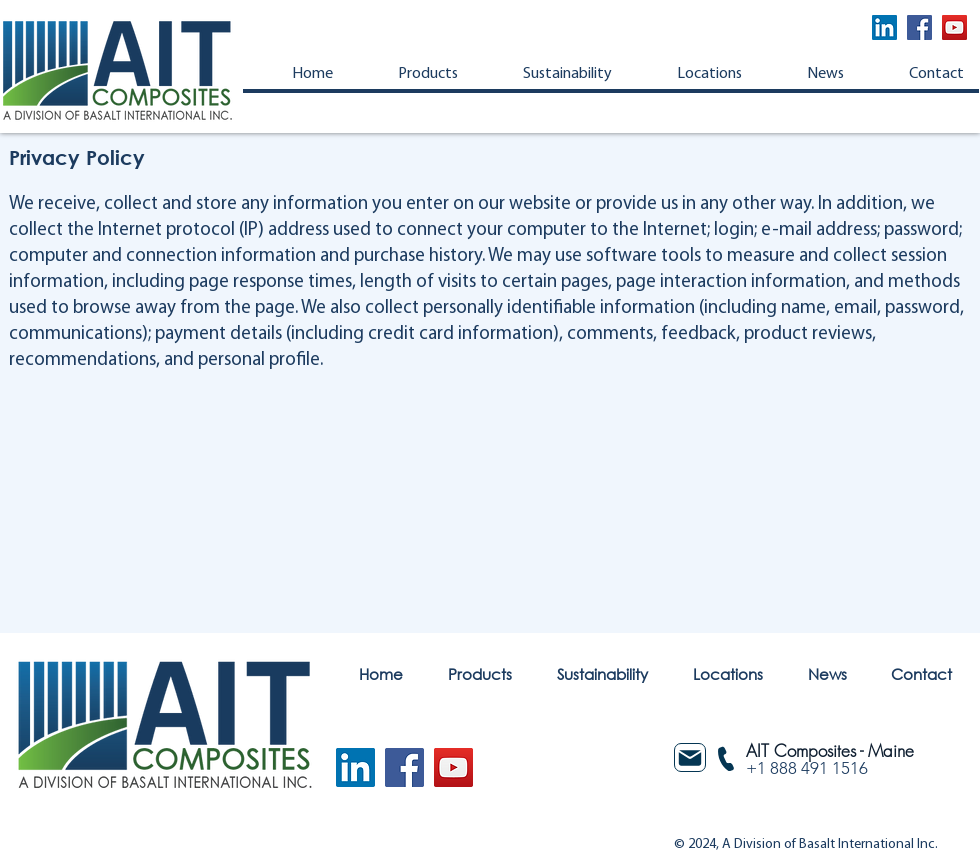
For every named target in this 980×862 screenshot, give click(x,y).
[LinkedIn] (884, 27)
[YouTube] (954, 27)
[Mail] (690, 757)
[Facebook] (919, 27)
